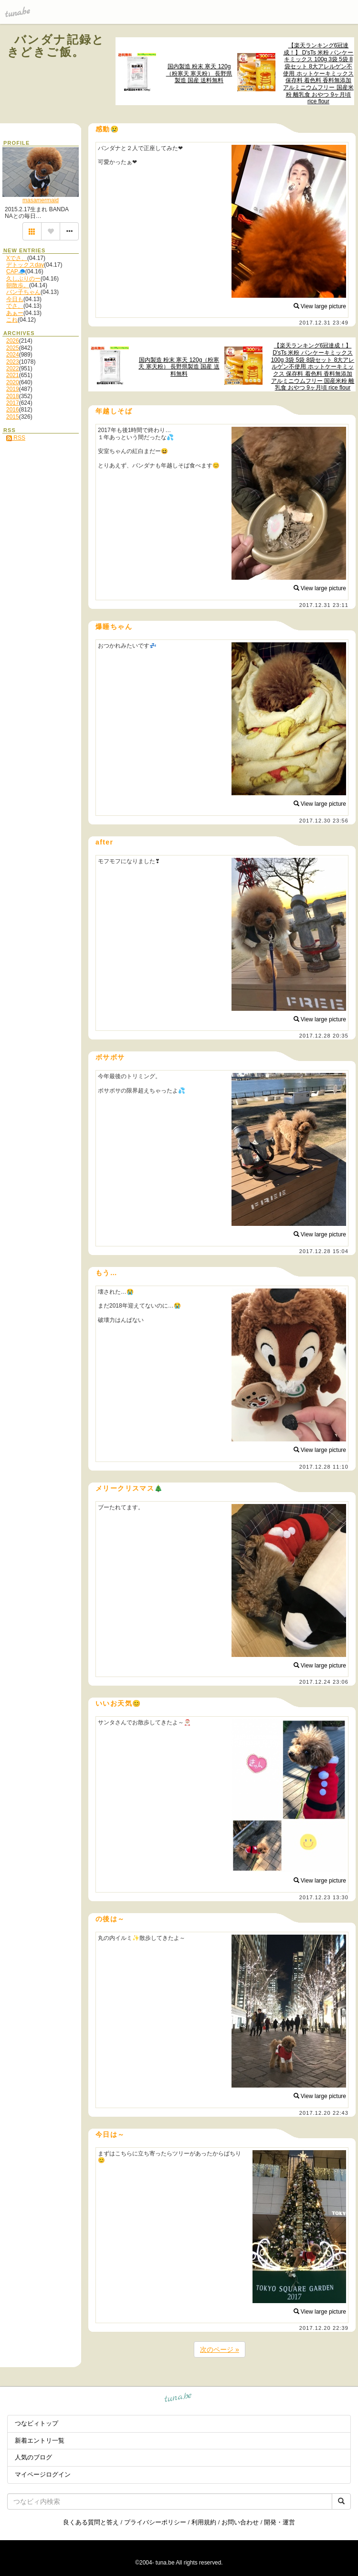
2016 (12, 409)
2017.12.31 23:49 (323, 322)
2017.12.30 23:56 (323, 820)
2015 (12, 416)
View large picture (320, 306)
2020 (12, 382)
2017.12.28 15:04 (323, 1251)
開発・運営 (279, 2522)
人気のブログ (33, 2457)
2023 (12, 361)
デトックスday (25, 264)
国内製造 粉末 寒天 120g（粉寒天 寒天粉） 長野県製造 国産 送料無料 (199, 73)
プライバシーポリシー (155, 2522)
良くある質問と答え (91, 2522)
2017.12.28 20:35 (323, 1036)
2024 (12, 354)
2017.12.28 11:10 (323, 1467)
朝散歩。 (17, 285)
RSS (15, 437)
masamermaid (40, 200)
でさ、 (14, 306)
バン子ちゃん (23, 292)
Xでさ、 (16, 258)
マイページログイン (43, 2474)
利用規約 (203, 2522)
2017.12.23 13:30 (323, 1897)
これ (12, 319)
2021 (12, 375)
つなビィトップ (36, 2423)
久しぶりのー (23, 278)
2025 (12, 348)
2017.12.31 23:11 (323, 605)
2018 (12, 396)
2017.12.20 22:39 (323, 2328)
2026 (12, 340)
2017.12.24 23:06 (323, 1682)
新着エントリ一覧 (39, 2440)
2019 (12, 389)
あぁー (14, 313)
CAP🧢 (15, 271)
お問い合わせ (240, 2522)
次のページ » (219, 2349)
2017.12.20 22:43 (323, 2113)
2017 (12, 403)
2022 (12, 368)
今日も (14, 299)
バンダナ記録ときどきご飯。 (56, 45)
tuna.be (178, 2399)
